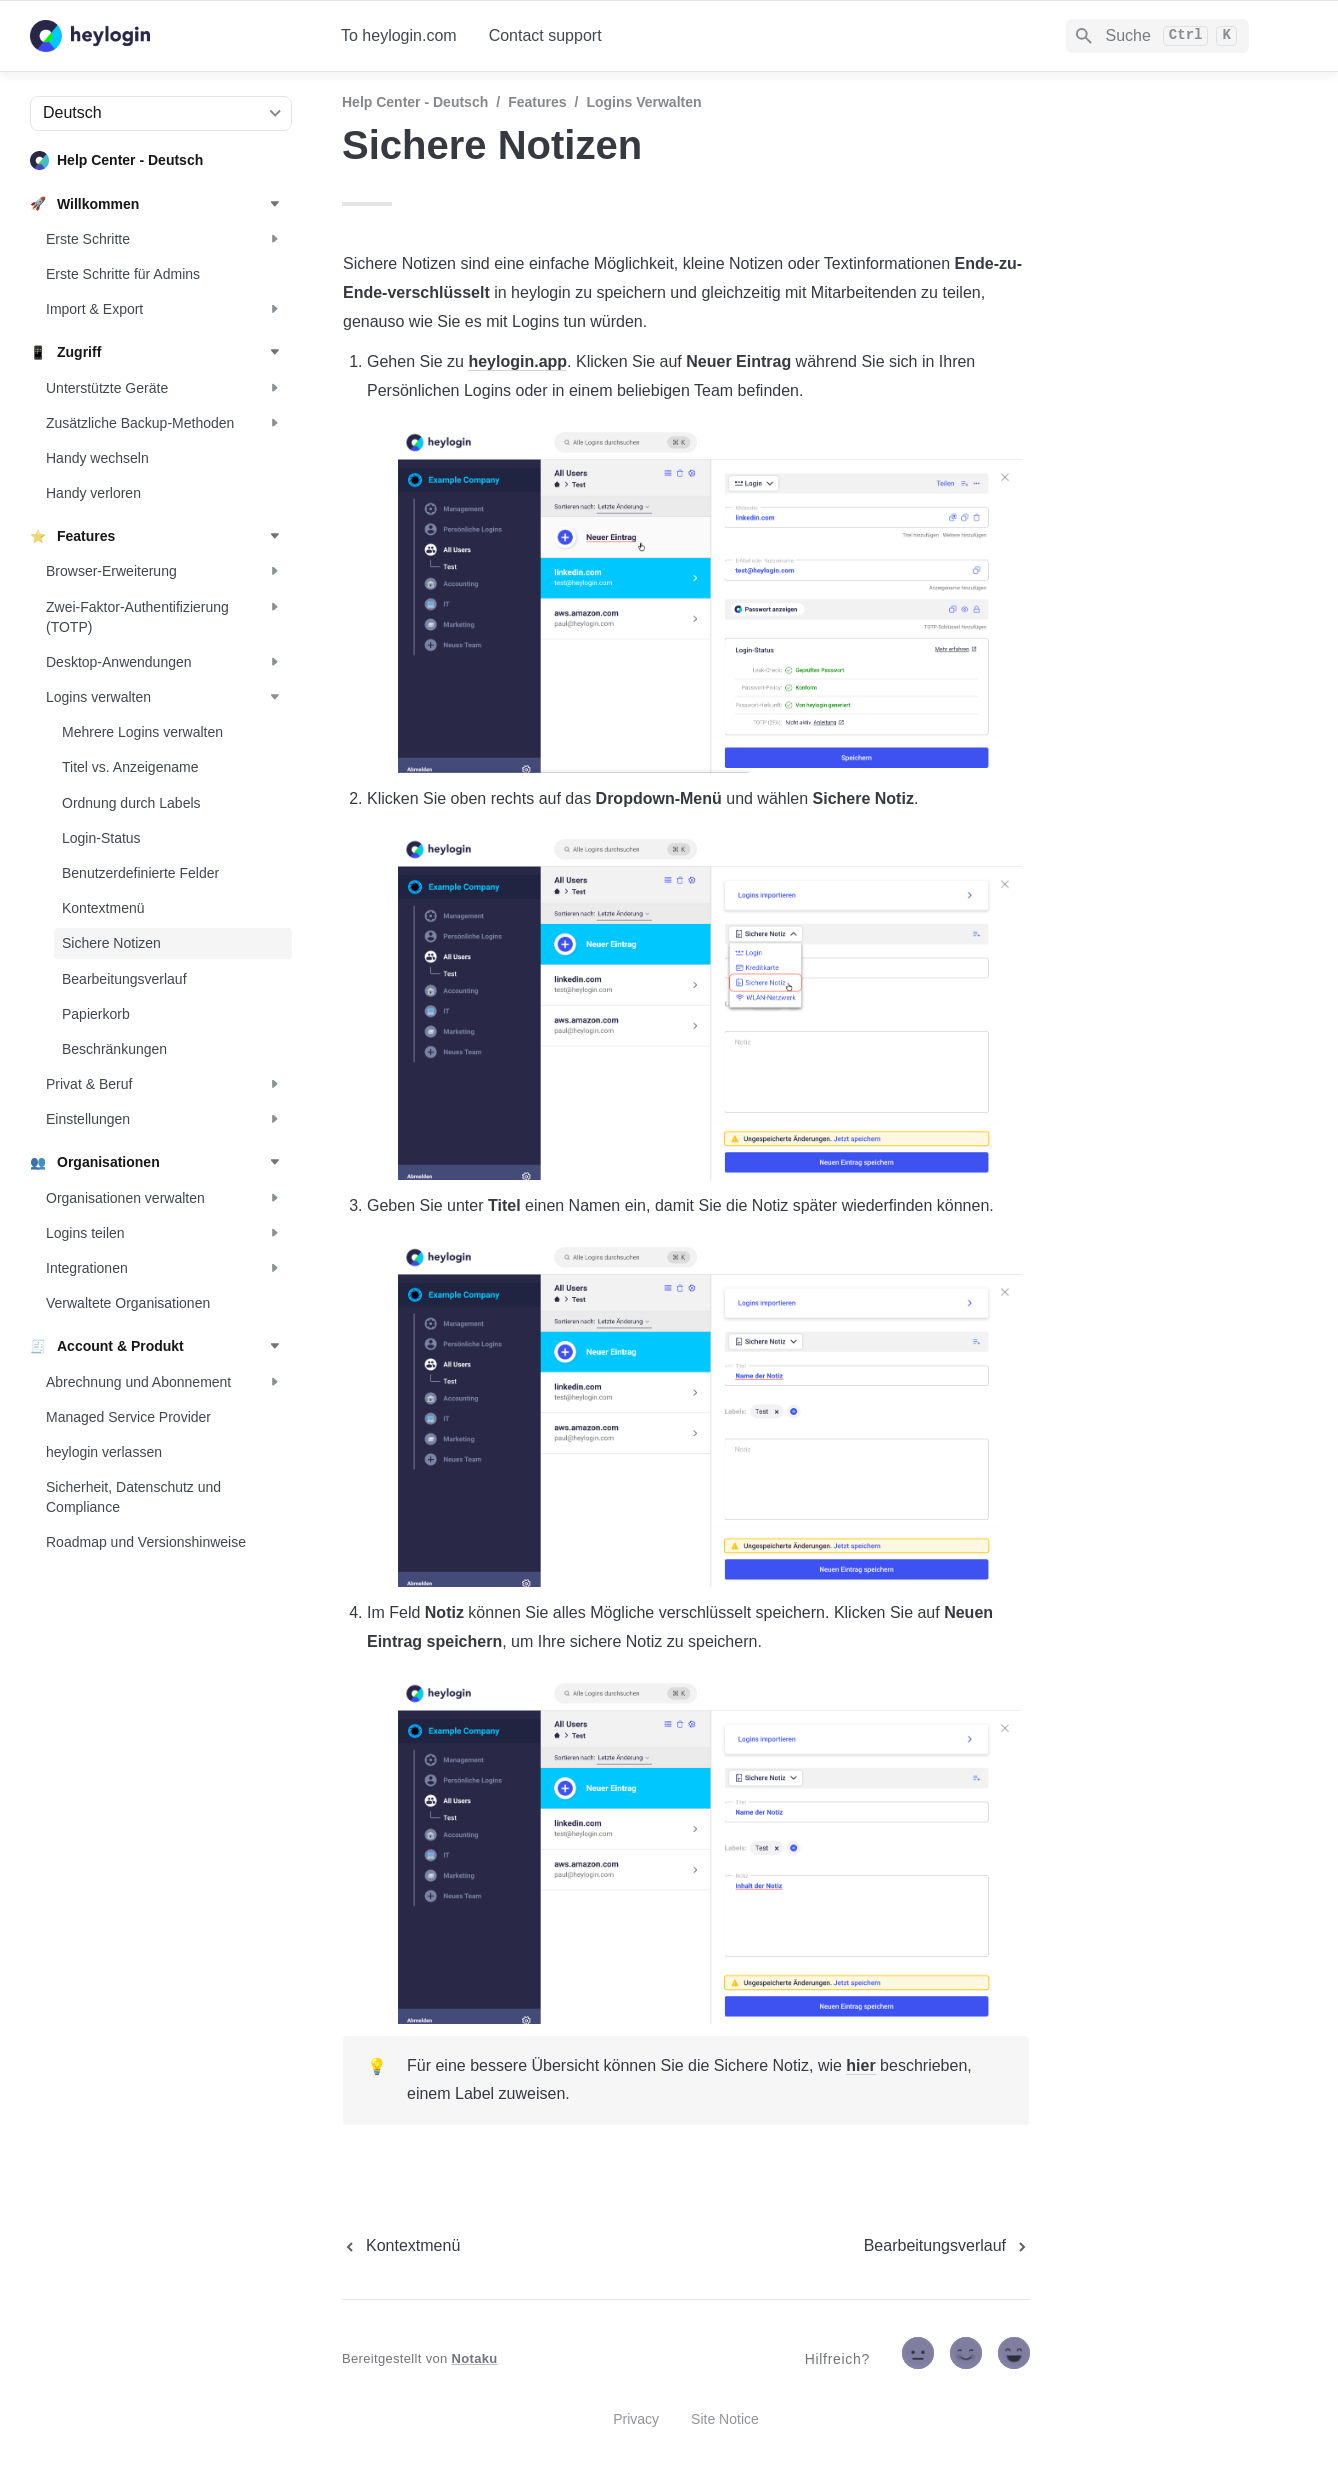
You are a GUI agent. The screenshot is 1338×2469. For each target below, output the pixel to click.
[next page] (947, 2246)
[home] (169, 36)
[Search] (1157, 36)
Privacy (636, 2419)
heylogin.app (517, 361)
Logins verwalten (643, 102)
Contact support (545, 35)
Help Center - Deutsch (415, 102)
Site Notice (725, 2419)
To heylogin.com (399, 35)
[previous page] (401, 2246)
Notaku (475, 2358)
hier (860, 2065)
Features (537, 102)
